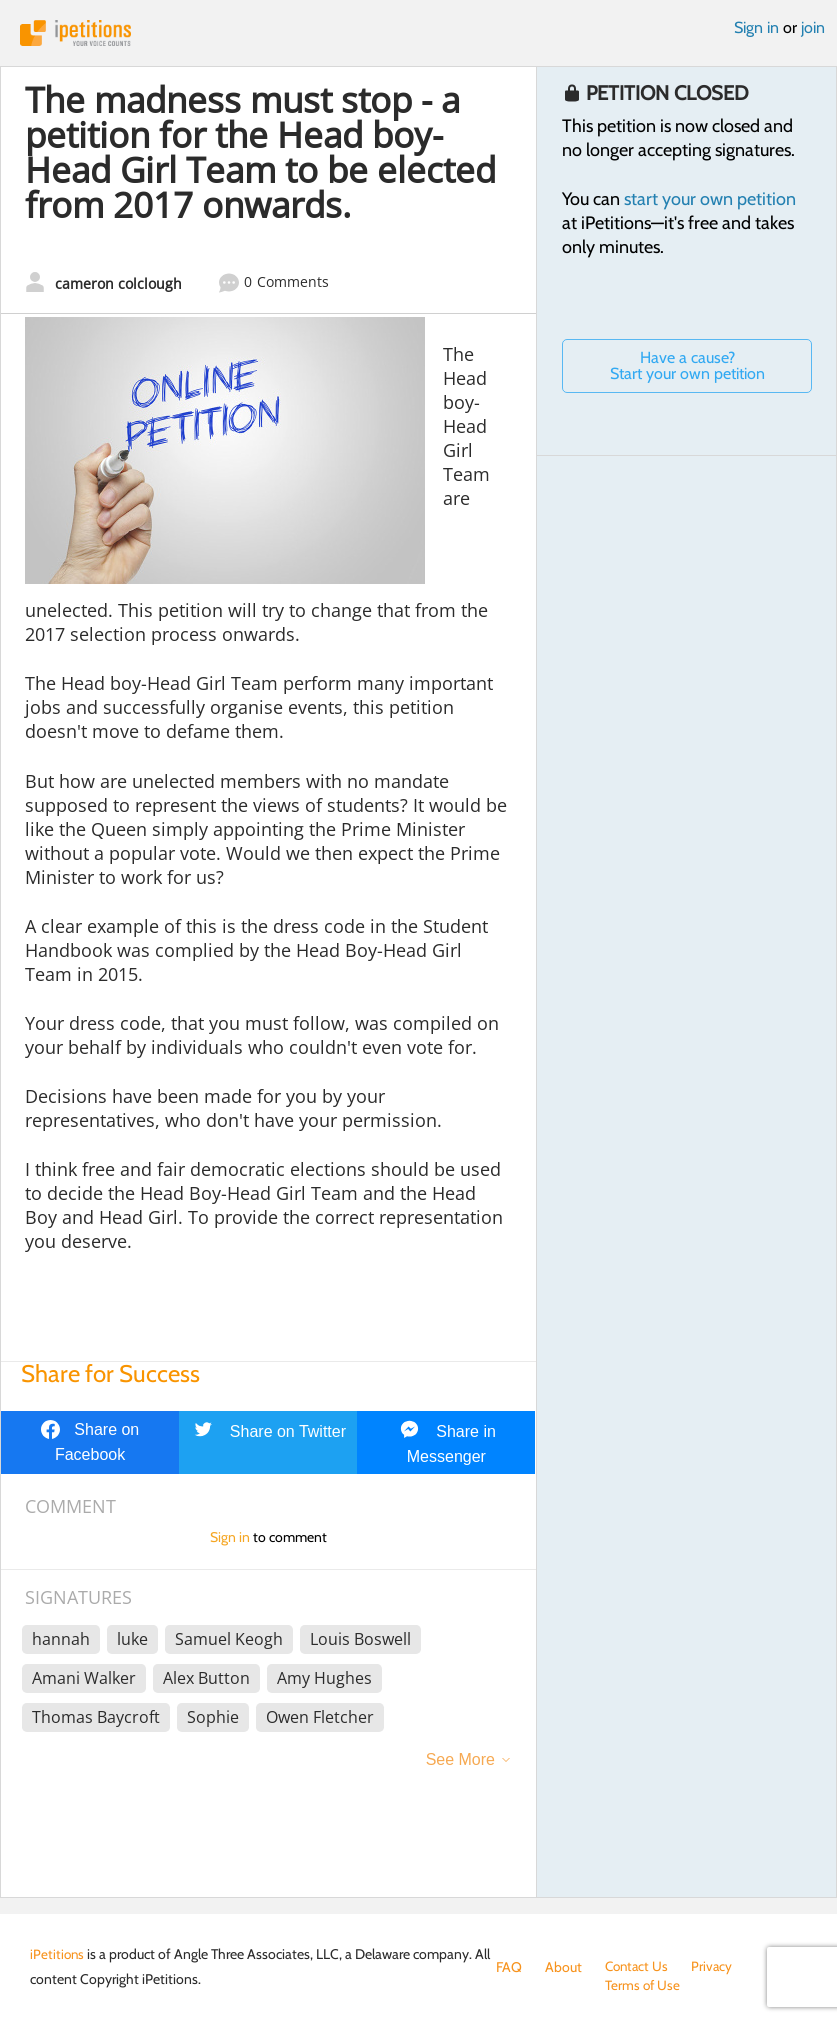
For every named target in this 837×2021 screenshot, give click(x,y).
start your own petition (710, 199)
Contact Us (638, 1967)
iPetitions (418, 33)
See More (460, 1759)
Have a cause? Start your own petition (687, 365)
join (813, 27)
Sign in (756, 27)
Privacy (716, 1967)
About (563, 1967)
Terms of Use (534, 1987)
